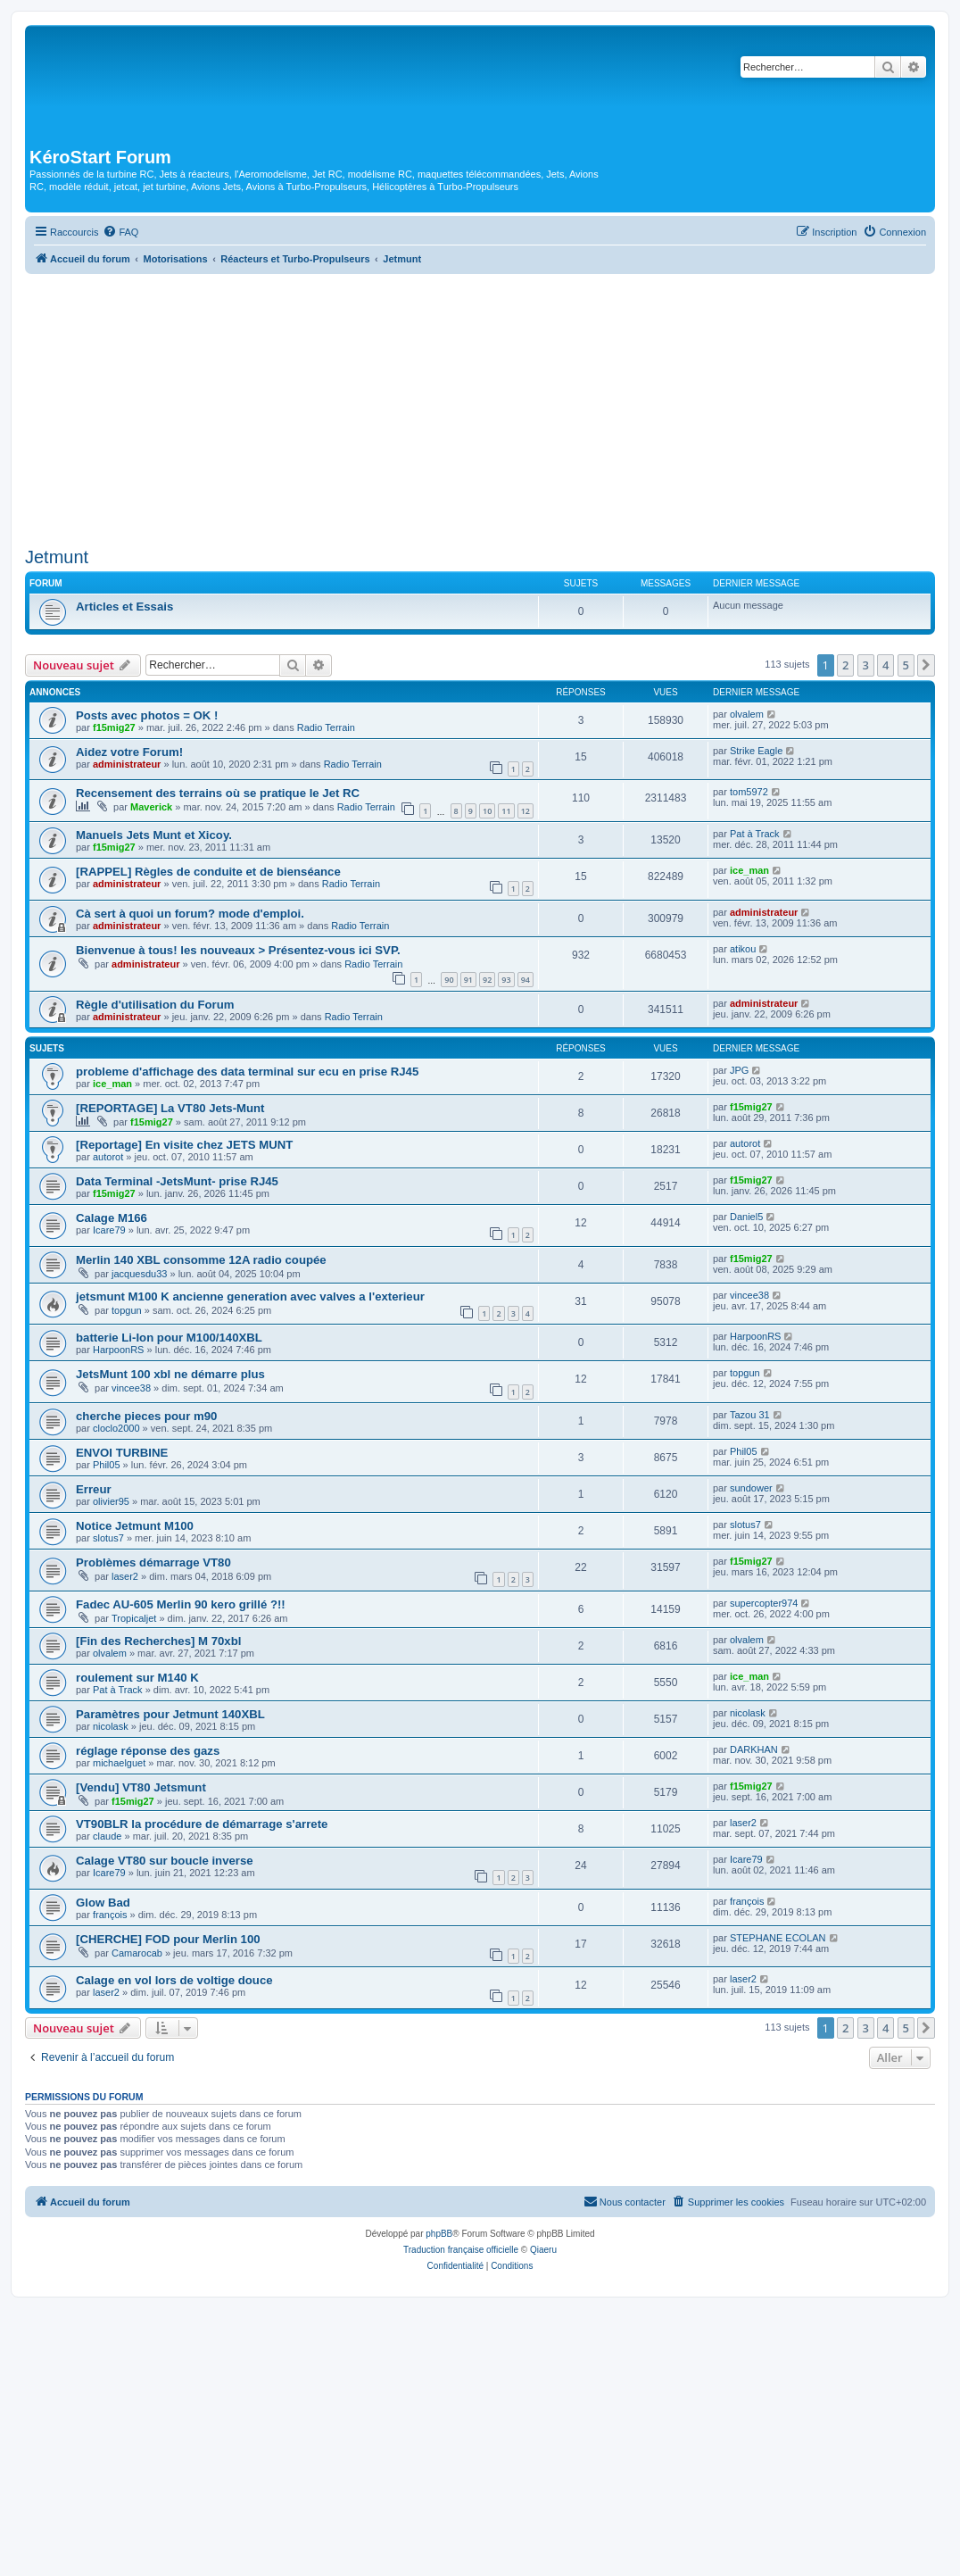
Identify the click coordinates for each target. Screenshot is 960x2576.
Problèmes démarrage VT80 (153, 1562)
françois (110, 1914)
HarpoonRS (118, 1349)
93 (505, 979)
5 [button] (906, 665)
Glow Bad (103, 1902)
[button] (926, 665)
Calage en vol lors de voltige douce (174, 1980)
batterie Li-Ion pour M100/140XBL (169, 1337)
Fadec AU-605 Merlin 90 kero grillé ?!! (181, 1604)
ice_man (749, 870)
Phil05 (106, 1464)
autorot (108, 1156)
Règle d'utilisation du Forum (155, 1004)
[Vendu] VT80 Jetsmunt (141, 1787)
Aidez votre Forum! (129, 752)
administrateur (127, 764)
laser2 (125, 1576)
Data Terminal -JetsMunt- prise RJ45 (177, 1181)
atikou (743, 948)
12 (525, 811)
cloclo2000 (116, 1428)
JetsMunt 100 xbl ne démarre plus (170, 1374)
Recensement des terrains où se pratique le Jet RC (218, 793)
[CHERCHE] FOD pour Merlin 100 (168, 1939)
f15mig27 (114, 727)
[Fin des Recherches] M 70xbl (158, 1641)
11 (505, 811)
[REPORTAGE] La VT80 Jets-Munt (170, 1108)
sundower (751, 1488)
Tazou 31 (750, 1414)
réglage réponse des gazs (147, 1750)
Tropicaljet (134, 1618)
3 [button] (866, 665)
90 (448, 979)
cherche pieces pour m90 (146, 1416)
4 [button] (885, 665)
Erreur (94, 1489)
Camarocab (137, 1953)
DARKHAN (754, 1749)
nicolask (110, 1726)
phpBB (439, 2234)
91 (468, 979)
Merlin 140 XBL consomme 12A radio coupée (201, 1260)
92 (487, 979)
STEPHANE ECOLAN (778, 1937)
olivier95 (111, 1501)
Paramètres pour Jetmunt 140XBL (170, 1714)
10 (487, 811)
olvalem (747, 714)
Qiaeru (543, 2250)
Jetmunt (56, 557)
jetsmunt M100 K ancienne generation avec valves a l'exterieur (250, 1296)
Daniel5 (746, 1216)
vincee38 (749, 1295)
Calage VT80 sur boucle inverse (164, 1860)
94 (525, 979)
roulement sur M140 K (137, 1677)
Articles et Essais (124, 606)
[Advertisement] (480, 408)
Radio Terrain (326, 727)
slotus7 (108, 1538)
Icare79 (109, 1230)
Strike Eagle (756, 750)
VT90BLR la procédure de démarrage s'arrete (201, 1824)
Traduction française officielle (460, 2250)
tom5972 (749, 791)
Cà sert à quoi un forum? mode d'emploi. (190, 913)
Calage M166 (111, 1218)
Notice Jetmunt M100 (135, 1526)
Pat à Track (755, 833)
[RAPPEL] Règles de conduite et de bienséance (208, 871)
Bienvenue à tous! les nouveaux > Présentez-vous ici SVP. (238, 950)
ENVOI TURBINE (122, 1452)
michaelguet (119, 1762)
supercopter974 (764, 1603)
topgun (127, 1310)
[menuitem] (120, 232)
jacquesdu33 (139, 1273)
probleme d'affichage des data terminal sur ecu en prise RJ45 (247, 1071)
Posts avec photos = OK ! (147, 715)
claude (107, 1836)
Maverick (151, 807)
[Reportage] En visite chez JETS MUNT (184, 1144)
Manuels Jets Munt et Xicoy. (154, 835)
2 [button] (845, 665)
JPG (739, 1070)
